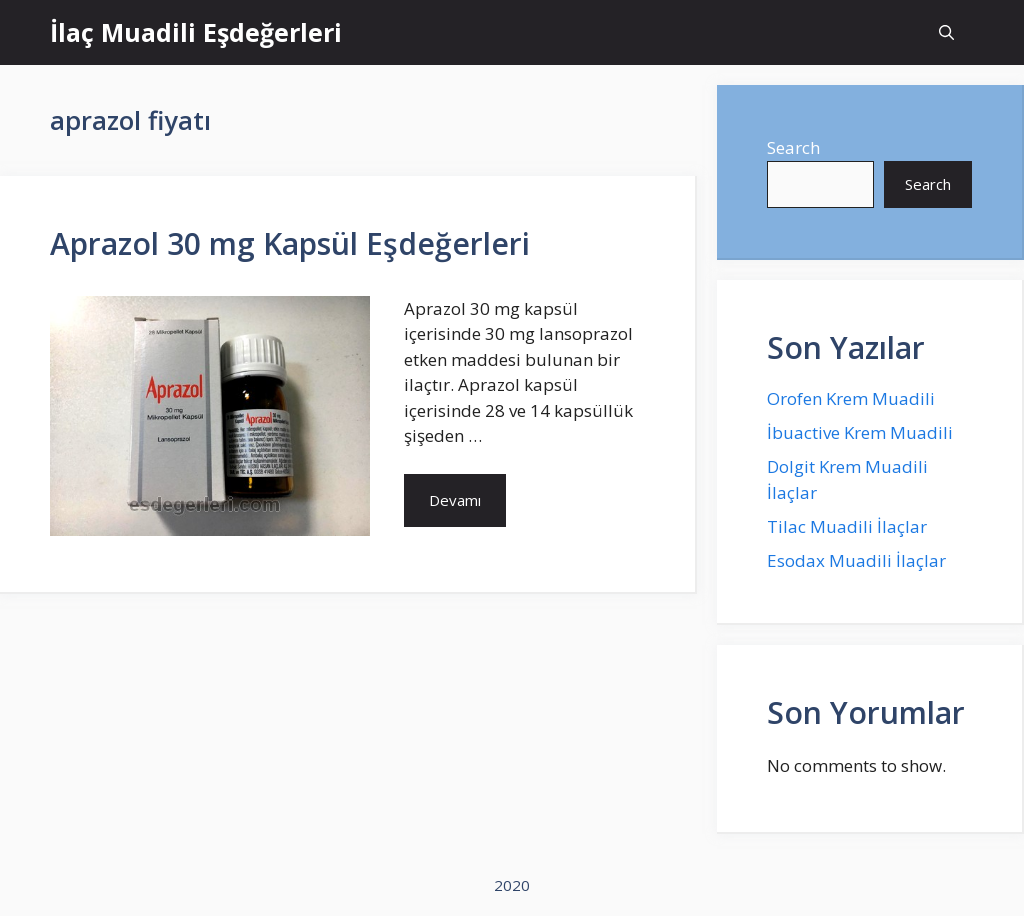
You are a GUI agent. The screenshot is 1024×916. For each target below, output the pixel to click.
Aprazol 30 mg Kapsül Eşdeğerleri (290, 243)
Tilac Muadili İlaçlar (847, 526)
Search (793, 147)
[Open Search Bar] (946, 32)
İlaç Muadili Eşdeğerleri (196, 32)
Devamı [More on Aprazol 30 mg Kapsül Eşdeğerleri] (455, 500)
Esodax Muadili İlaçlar (856, 560)
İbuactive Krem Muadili (860, 432)
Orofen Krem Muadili (851, 398)
